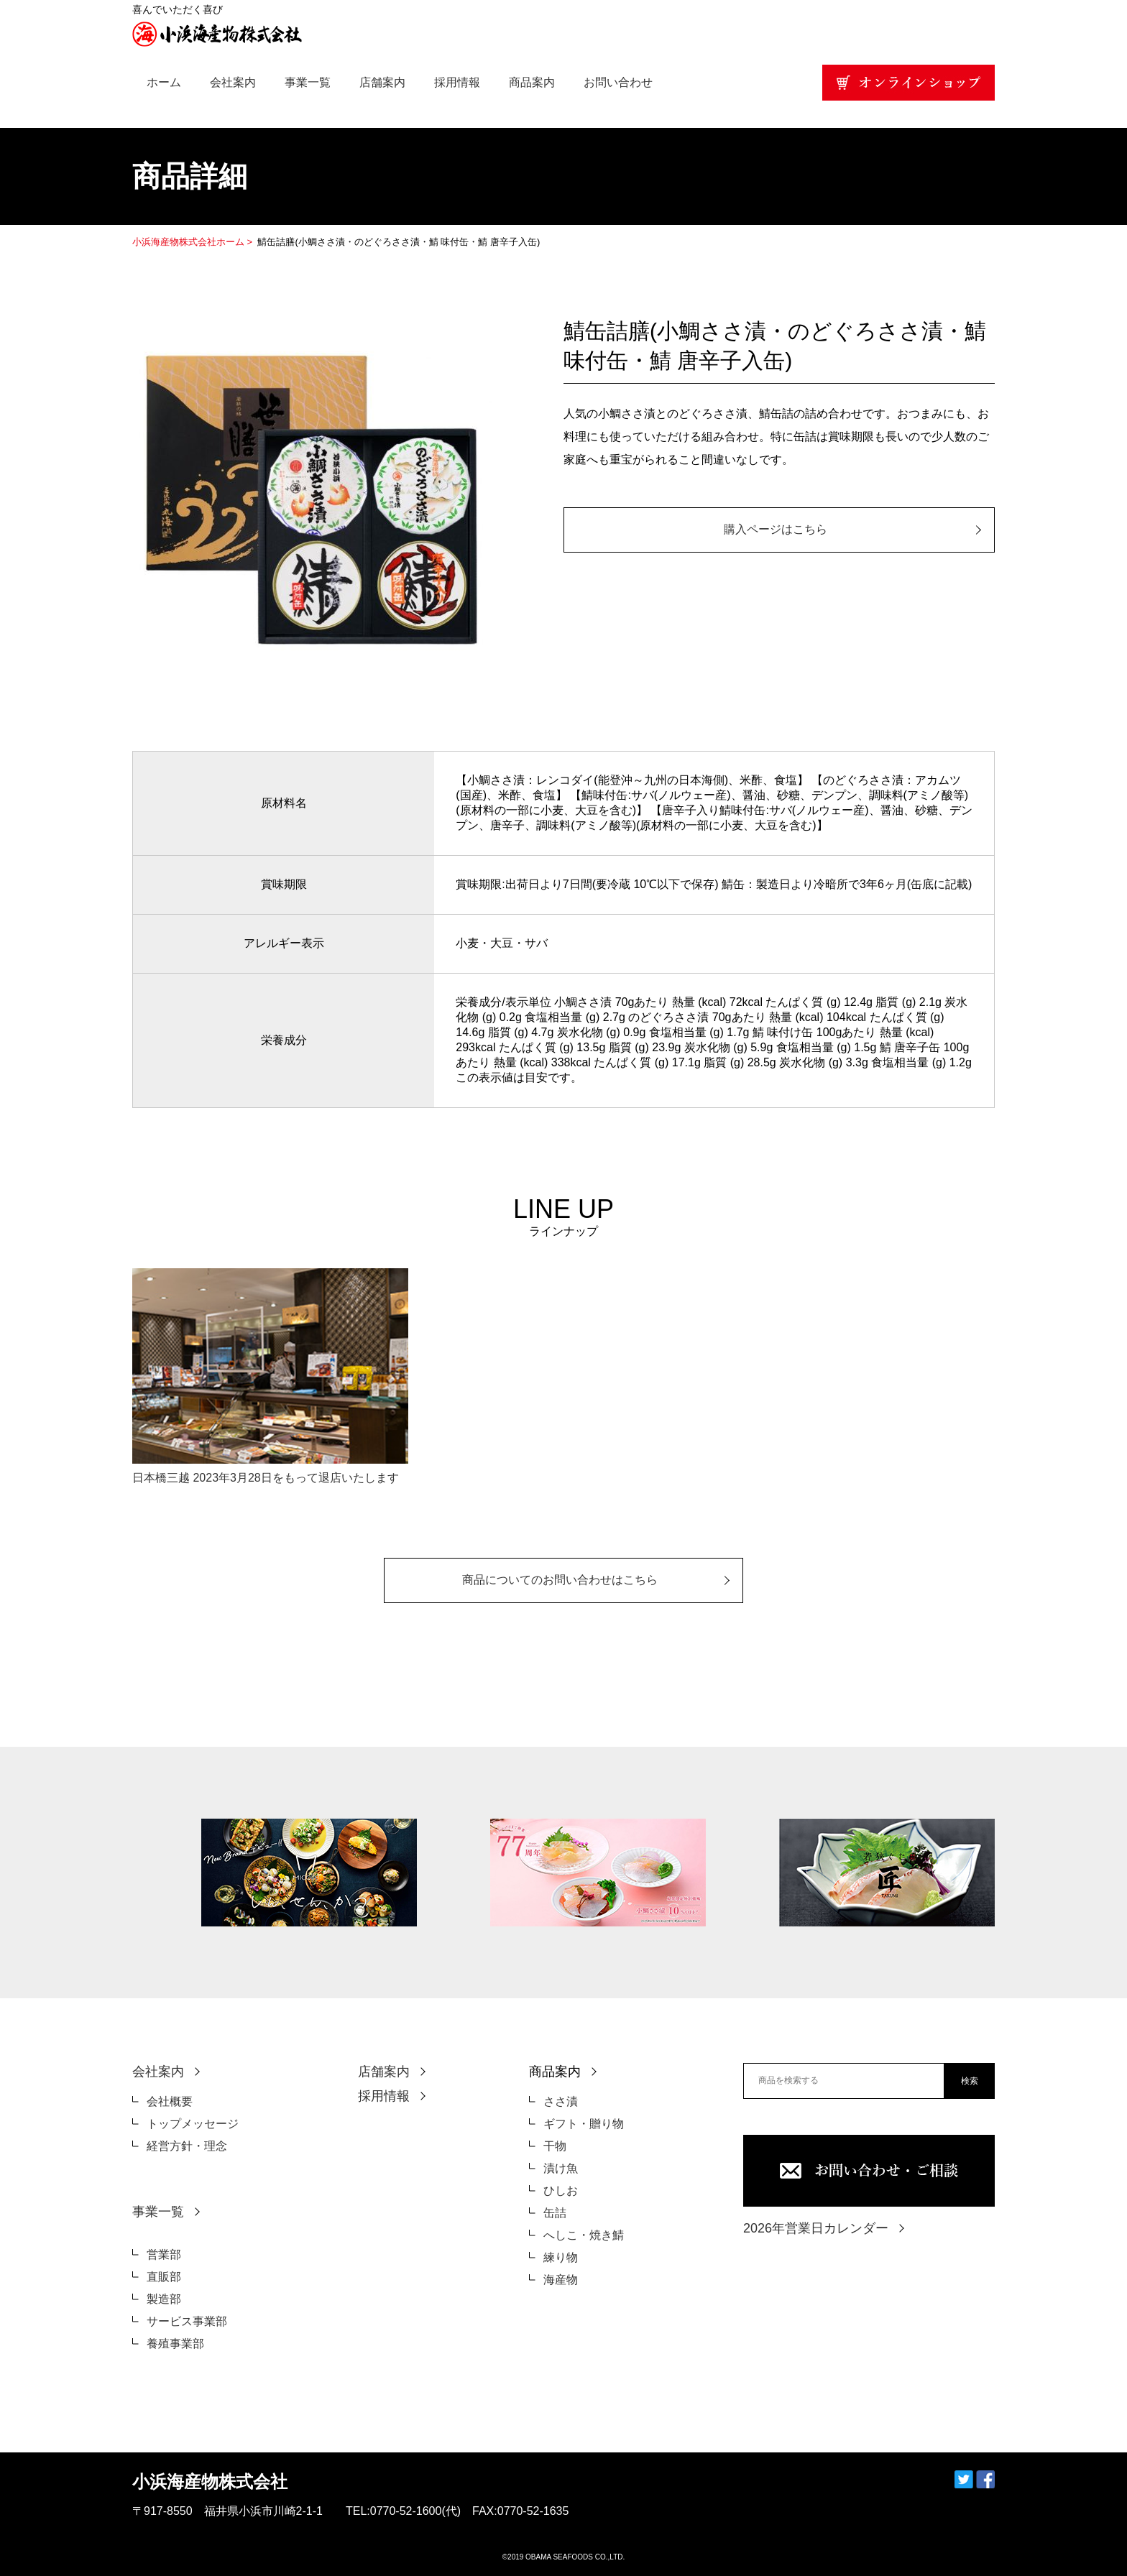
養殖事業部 (175, 2343)
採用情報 (457, 82)
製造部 (164, 2299)
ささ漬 (560, 2101)
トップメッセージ (193, 2124)
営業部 (164, 2254)
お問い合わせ (618, 82)
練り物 (560, 2257)
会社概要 (170, 2101)
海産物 (560, 2279)
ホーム (164, 82)
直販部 (164, 2277)
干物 (554, 2146)
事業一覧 (308, 82)
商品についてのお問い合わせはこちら (560, 1580)
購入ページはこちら (775, 529)
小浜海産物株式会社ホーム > (193, 241)
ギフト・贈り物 (583, 2124)
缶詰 (554, 2213)
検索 (969, 2081)
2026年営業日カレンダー (815, 2228)
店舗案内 (382, 82)
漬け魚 (560, 2168)
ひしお (560, 2190)
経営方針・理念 (187, 2146)
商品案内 (532, 82)
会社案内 (233, 82)
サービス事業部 (187, 2321)
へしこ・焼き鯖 (583, 2235)
